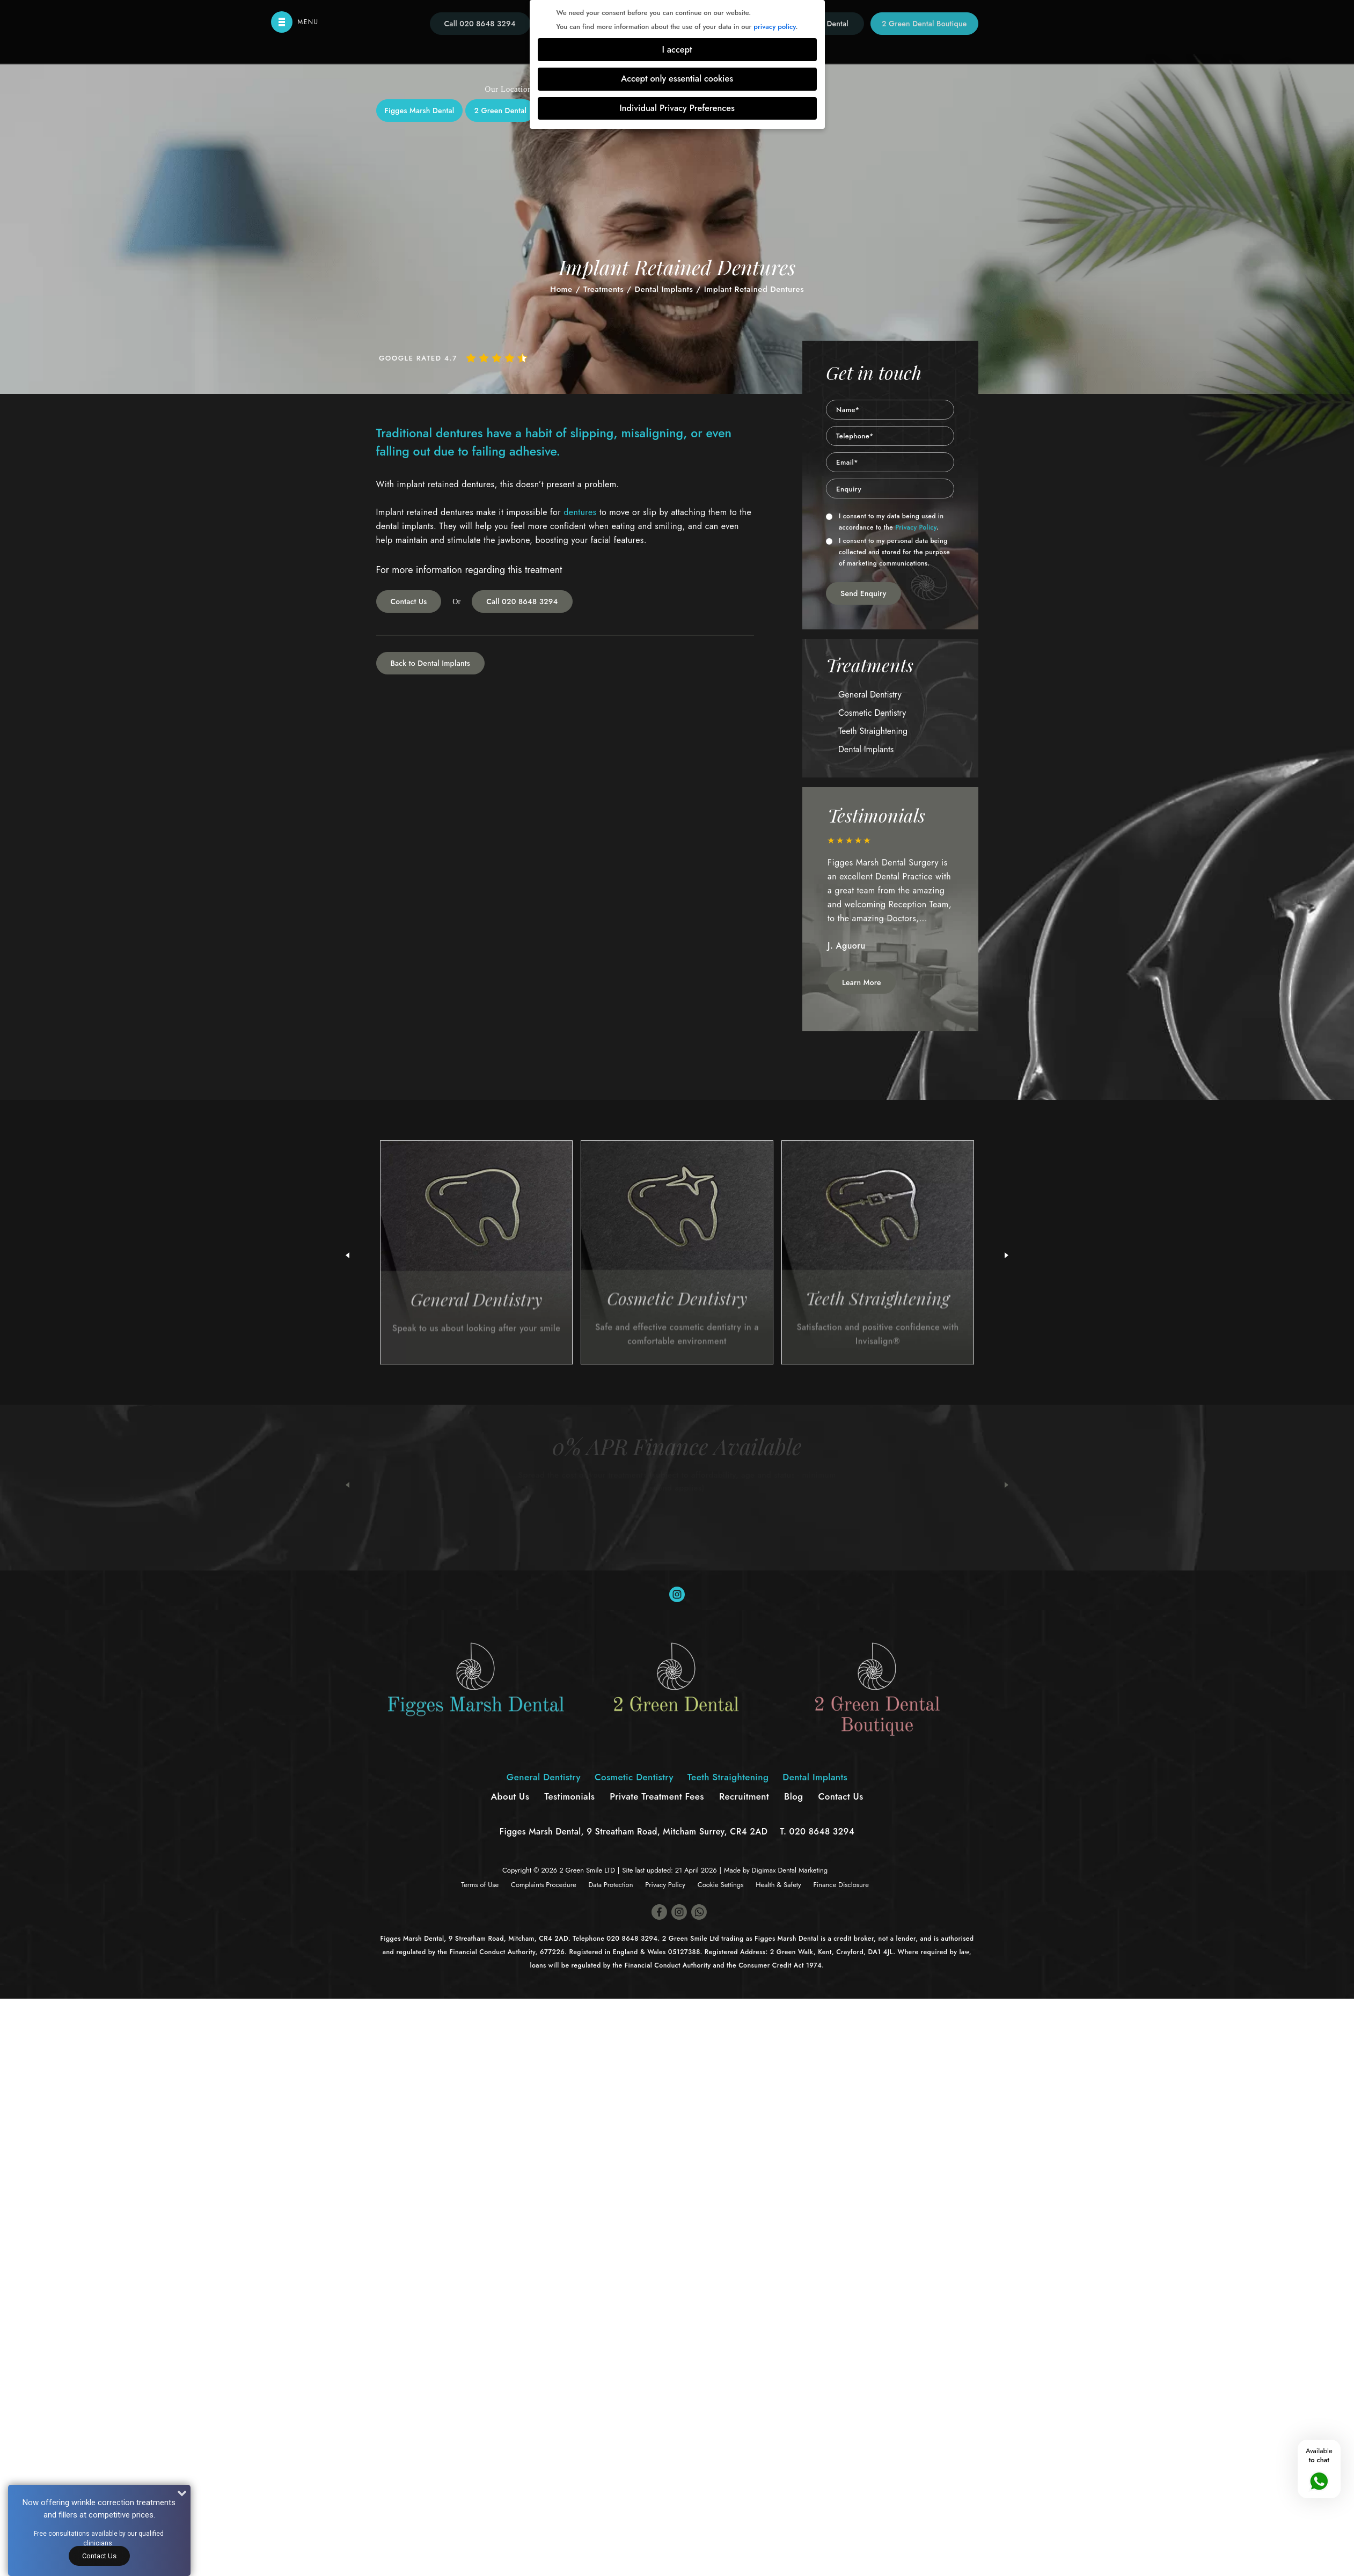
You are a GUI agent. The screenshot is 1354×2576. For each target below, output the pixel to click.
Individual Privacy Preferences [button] (677, 108)
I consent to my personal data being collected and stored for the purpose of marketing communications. (888, 552)
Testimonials (569, 1796)
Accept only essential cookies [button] (677, 78)
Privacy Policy (915, 527)
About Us (510, 1796)
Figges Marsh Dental (420, 110)
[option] (890, 900)
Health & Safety (778, 1885)
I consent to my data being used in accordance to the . (884, 521)
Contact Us (409, 601)
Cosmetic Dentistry (872, 713)
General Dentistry (870, 694)
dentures (579, 512)
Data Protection (610, 1885)
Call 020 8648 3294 (522, 601)
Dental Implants (663, 289)
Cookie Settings (721, 1885)
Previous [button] (347, 1485)
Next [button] (1006, 1485)
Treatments (603, 289)
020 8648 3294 (822, 1831)
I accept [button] (677, 49)
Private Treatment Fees (657, 1796)
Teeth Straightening (872, 731)
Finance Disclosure (840, 1885)
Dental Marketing (803, 1870)
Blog (793, 1796)
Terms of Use (480, 1885)
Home (561, 289)
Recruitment (744, 1796)
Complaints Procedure (543, 1885)
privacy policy (774, 26)
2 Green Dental (500, 110)
